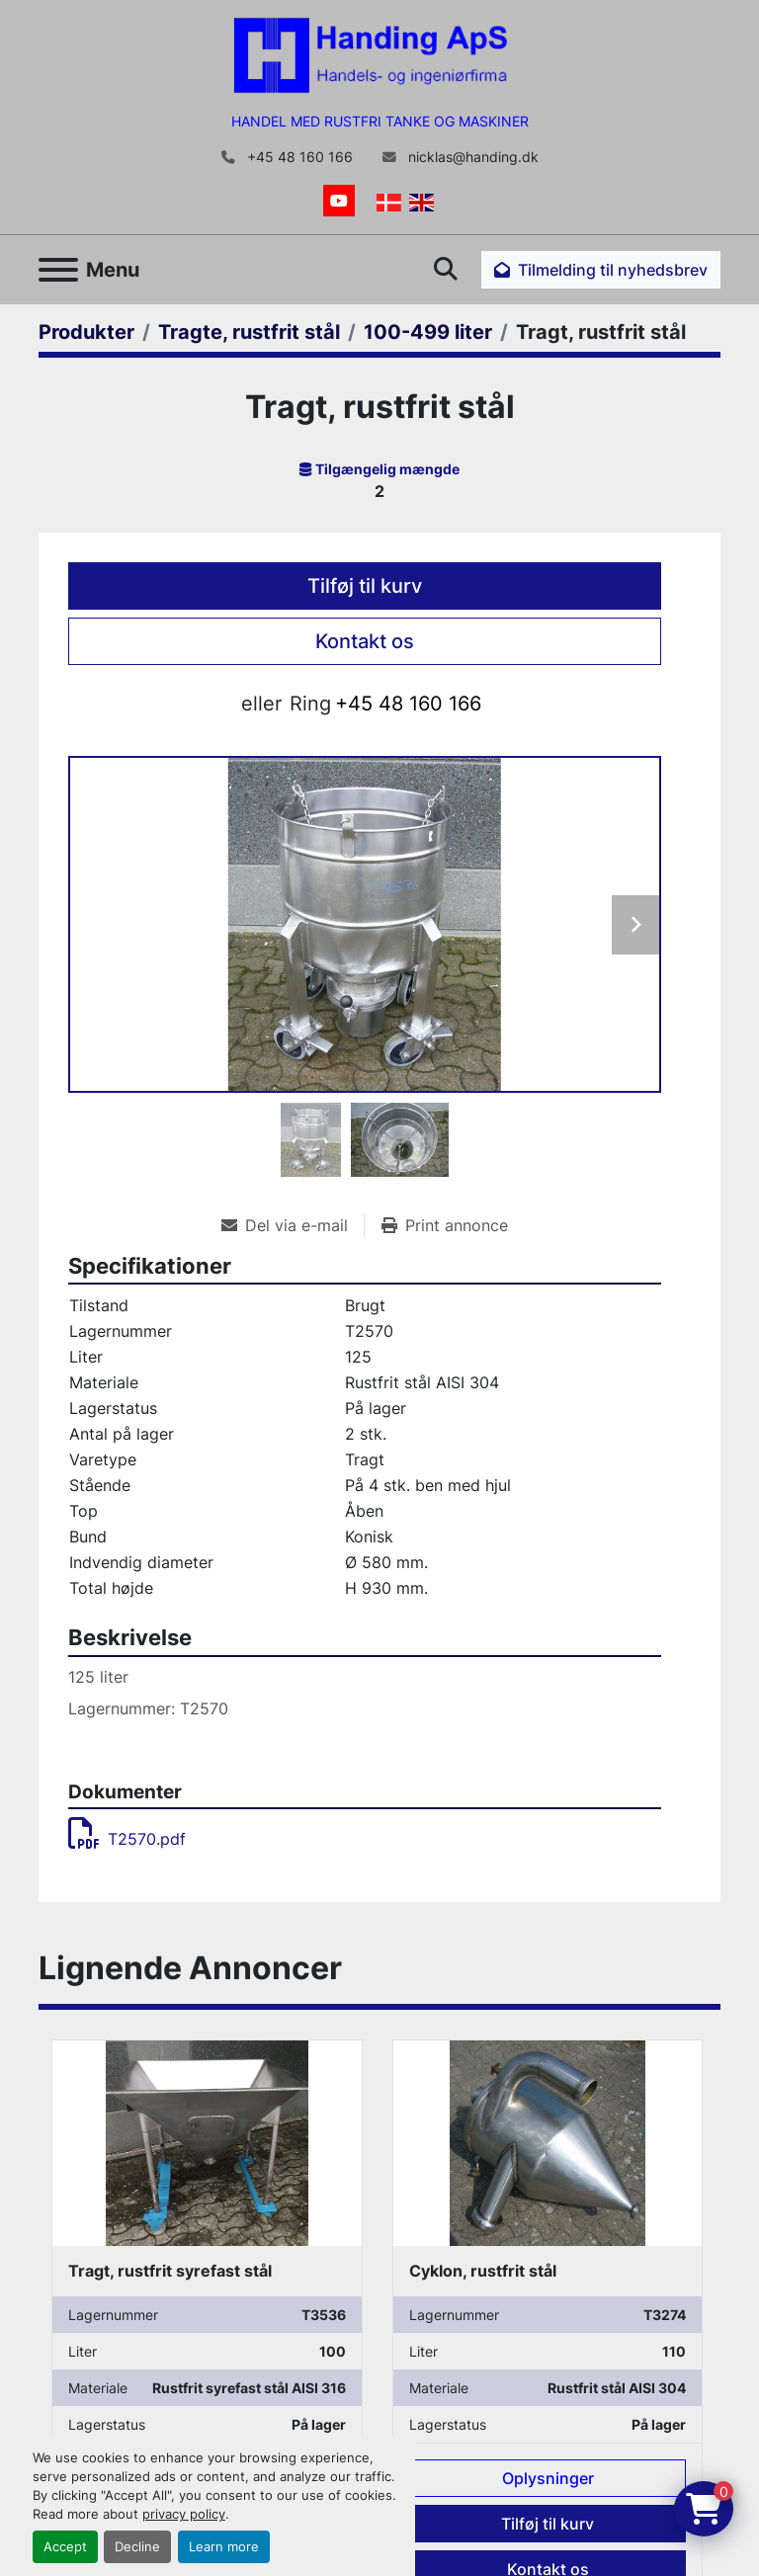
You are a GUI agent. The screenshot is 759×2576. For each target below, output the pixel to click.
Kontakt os (364, 641)
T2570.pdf (127, 1839)
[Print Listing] (444, 1225)
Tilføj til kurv (364, 586)
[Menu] (58, 270)
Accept (65, 2546)
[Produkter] (86, 332)
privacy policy (183, 2514)
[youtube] (339, 200)
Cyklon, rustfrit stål (482, 2271)
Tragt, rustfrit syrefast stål (170, 2271)
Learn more (224, 2546)
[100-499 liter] (428, 332)
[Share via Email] (292, 1225)
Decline (137, 2546)
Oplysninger (548, 2478)
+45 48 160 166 (298, 157)
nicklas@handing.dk (471, 157)
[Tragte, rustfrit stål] (249, 332)
